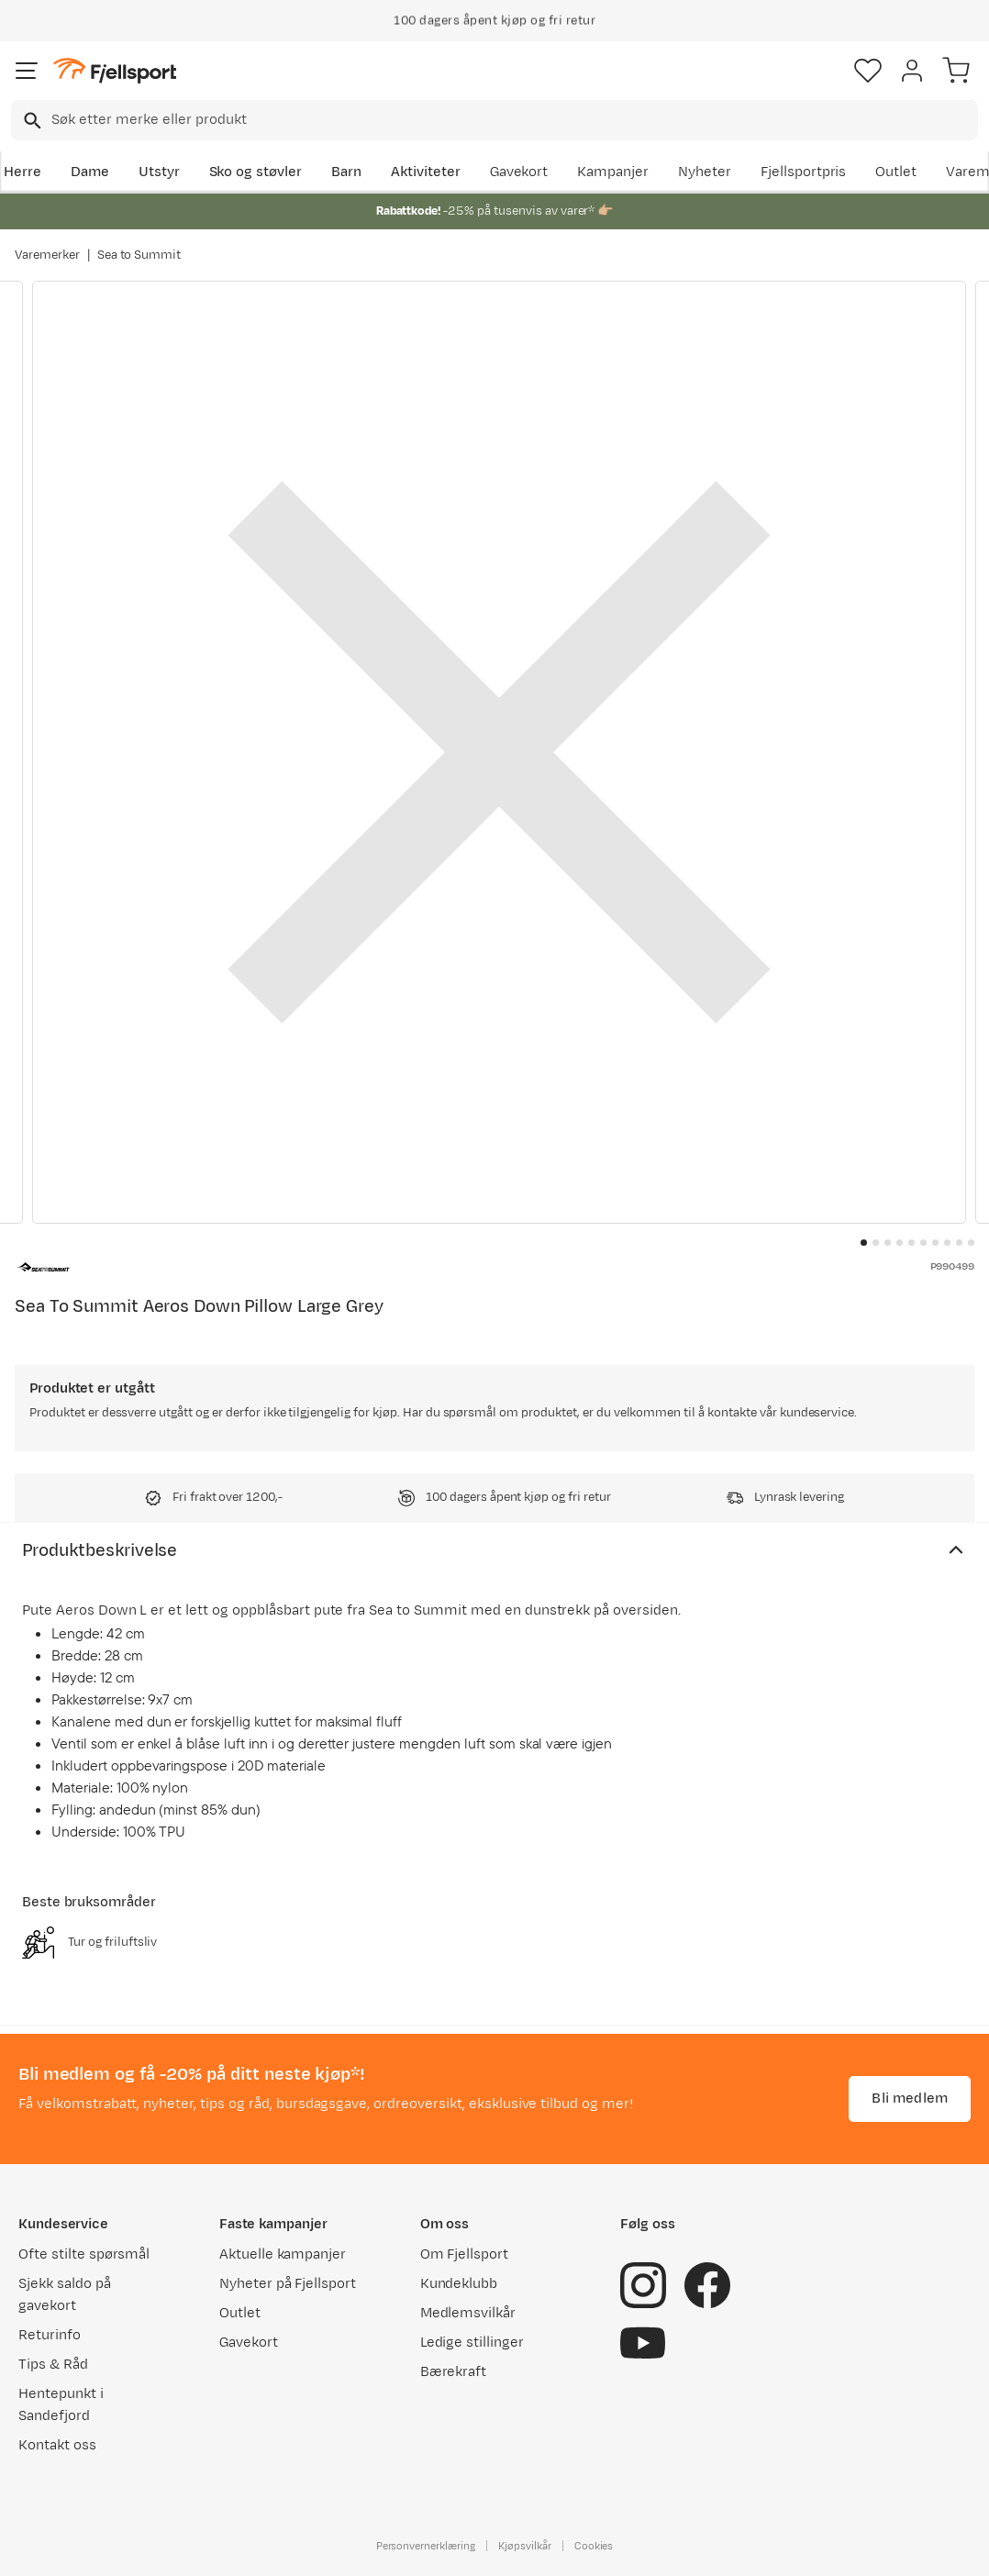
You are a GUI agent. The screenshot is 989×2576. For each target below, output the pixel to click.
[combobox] (494, 120)
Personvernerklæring (425, 2545)
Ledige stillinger (472, 2342)
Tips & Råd (53, 2364)
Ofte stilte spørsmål (84, 2254)
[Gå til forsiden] (114, 71)
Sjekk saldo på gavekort (64, 2294)
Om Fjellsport (464, 2254)
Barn (346, 172)
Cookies (594, 2545)
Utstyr (159, 172)
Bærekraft (453, 2372)
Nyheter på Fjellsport (287, 2283)
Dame (90, 172)
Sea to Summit (139, 255)
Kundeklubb (459, 2283)
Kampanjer (613, 172)
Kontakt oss (57, 2445)
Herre (22, 172)
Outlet (896, 172)
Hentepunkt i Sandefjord (61, 2405)
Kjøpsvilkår (524, 2545)
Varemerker (47, 255)
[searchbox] (513, 120)
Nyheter (704, 172)
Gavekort (519, 172)
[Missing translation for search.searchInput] (31, 120)
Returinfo (49, 2335)
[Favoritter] (868, 70)
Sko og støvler (256, 172)
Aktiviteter (426, 172)
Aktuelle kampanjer (282, 2254)
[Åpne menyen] (26, 70)
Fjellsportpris (804, 172)
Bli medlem (910, 2098)
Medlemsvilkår (468, 2313)
